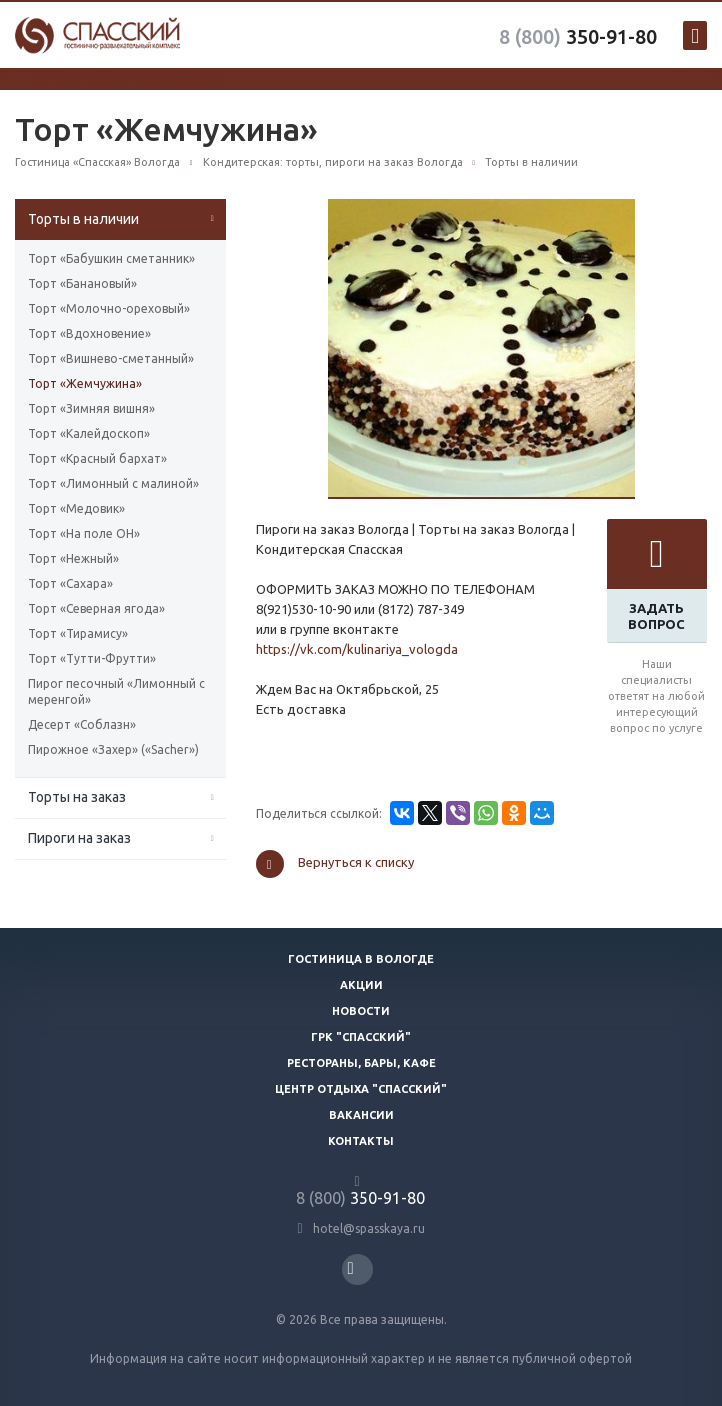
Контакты (361, 1141)
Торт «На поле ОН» (84, 533)
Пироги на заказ (79, 838)
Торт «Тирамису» (78, 633)
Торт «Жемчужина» (85, 383)
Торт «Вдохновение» (89, 333)
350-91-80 (578, 36)
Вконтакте (351, 1268)
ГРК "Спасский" (361, 1037)
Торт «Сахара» (70, 583)
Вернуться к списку (335, 864)
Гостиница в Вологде (361, 959)
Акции (361, 985)
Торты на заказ (77, 797)
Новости (361, 1011)
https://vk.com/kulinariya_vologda (357, 649)
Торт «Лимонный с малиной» (113, 483)
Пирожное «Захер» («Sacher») (113, 749)
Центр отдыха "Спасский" (361, 1089)
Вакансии (361, 1115)
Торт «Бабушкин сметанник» (111, 258)
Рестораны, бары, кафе (361, 1063)
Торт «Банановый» (82, 283)
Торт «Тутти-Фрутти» (92, 658)
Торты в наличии (83, 219)
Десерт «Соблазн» (82, 724)
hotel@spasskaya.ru (369, 1228)
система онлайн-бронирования (125, 80)
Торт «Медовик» (76, 508)
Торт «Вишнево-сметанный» (111, 358)
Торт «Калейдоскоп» (89, 433)
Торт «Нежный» (73, 558)
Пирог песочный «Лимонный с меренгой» (116, 691)
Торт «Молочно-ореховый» (109, 308)
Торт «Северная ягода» (96, 608)
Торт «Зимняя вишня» (91, 408)
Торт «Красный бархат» (97, 458)
